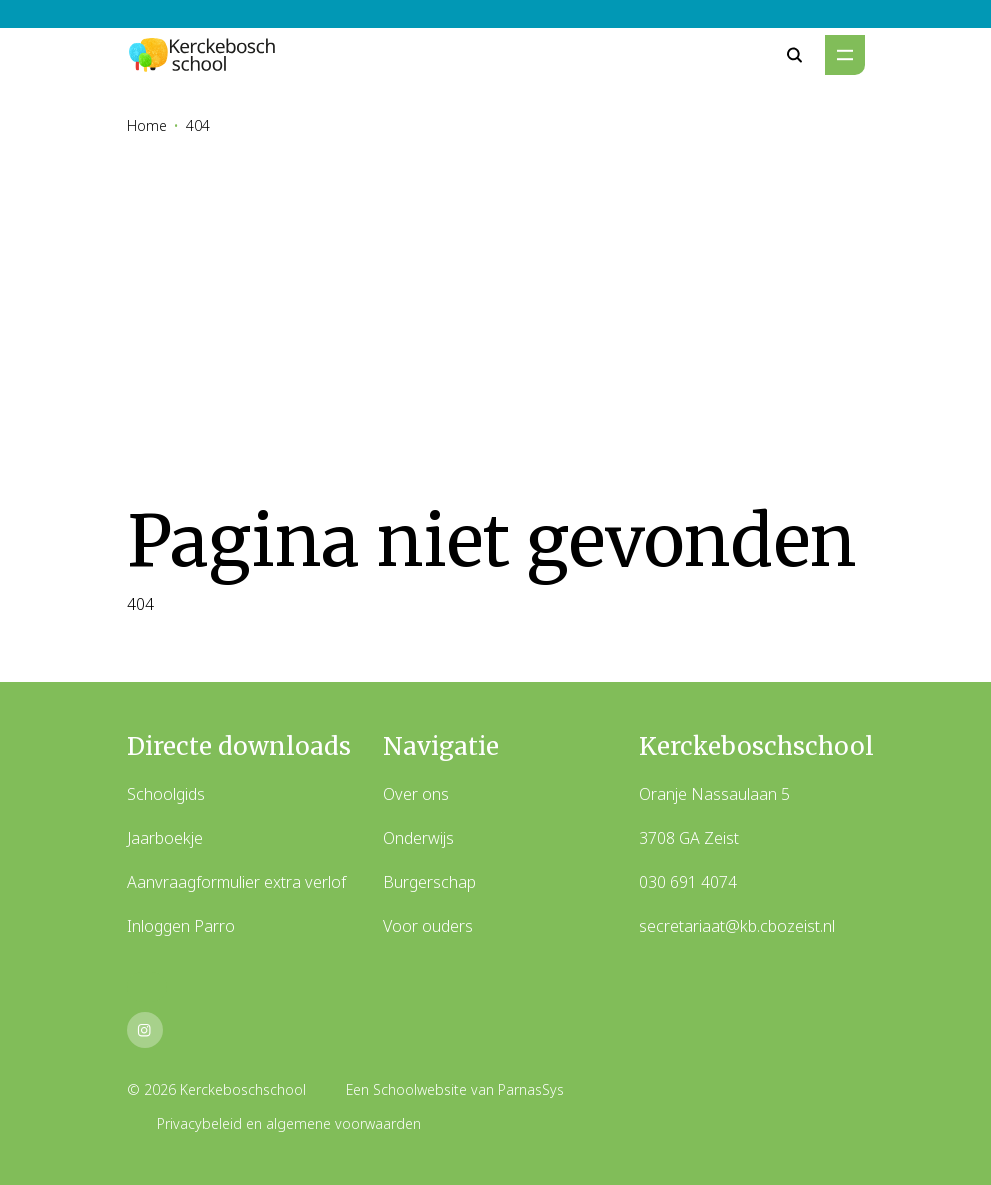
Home (147, 125)
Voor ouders (428, 926)
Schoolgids (166, 794)
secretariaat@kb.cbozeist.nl (737, 926)
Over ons (416, 794)
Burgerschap (429, 882)
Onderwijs (418, 838)
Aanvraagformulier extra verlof (236, 882)
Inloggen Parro (181, 926)
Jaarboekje (165, 838)
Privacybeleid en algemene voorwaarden (289, 1123)
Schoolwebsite (420, 1089)
